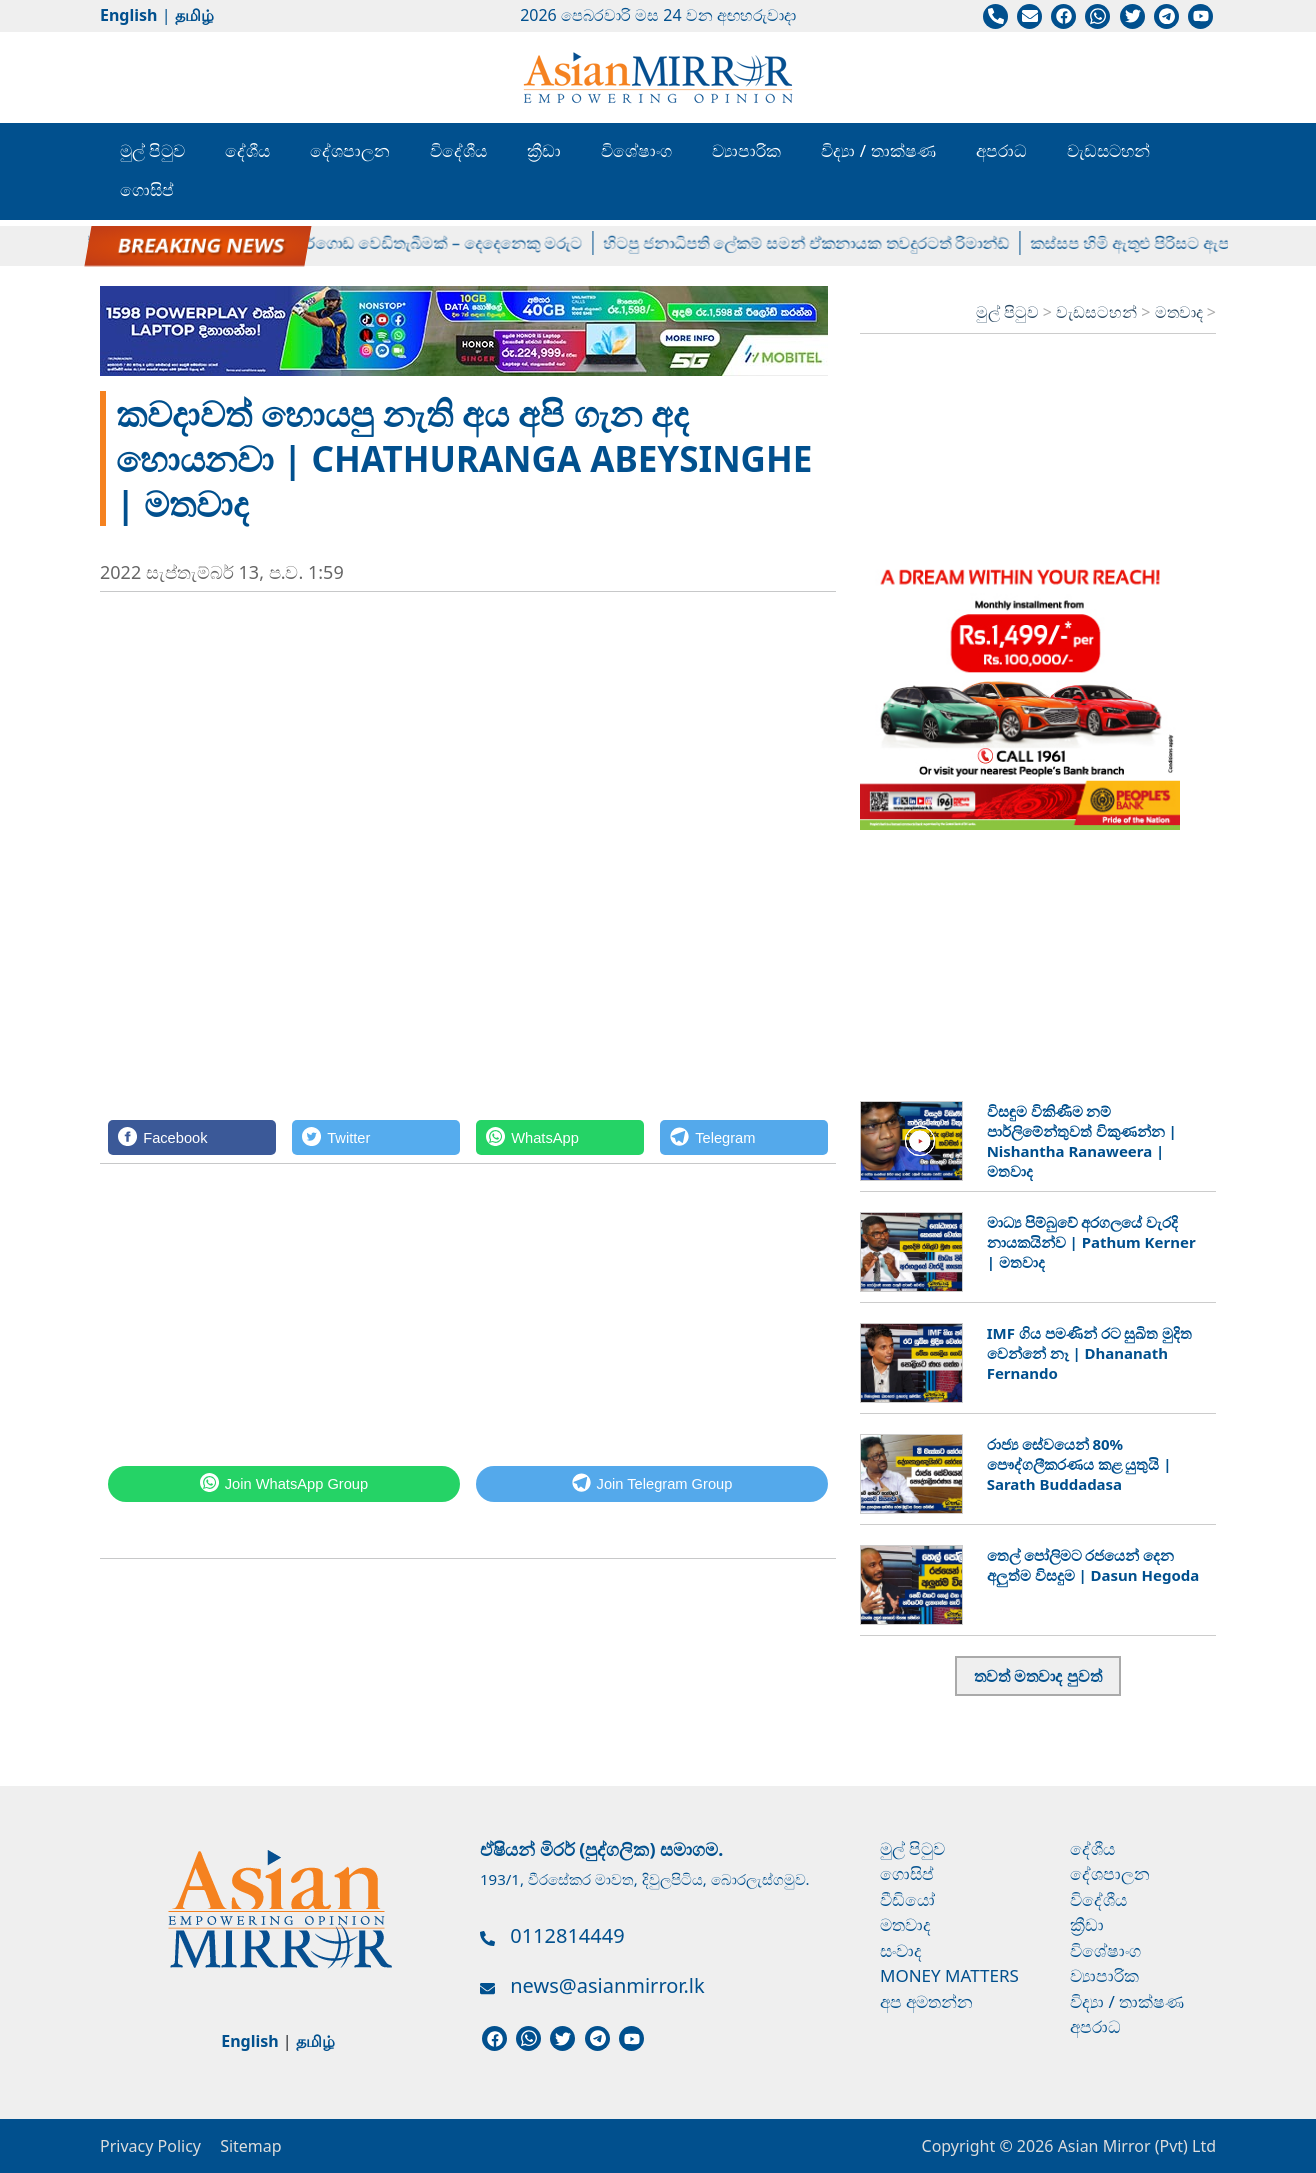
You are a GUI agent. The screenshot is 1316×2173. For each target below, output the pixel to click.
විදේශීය (458, 150)
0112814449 (567, 1935)
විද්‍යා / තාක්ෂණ (878, 150)
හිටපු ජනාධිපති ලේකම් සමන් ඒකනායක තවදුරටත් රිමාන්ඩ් (824, 243)
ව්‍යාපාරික (746, 150)
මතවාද (1181, 312)
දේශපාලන (350, 150)
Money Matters (949, 1975)
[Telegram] (744, 1137)
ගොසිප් (147, 189)
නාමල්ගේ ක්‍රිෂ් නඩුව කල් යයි (165, 243)
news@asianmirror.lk (607, 1985)
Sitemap (251, 2146)
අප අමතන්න (926, 2001)
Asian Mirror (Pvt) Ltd (1134, 2146)
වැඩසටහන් (1108, 150)
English (128, 15)
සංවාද (901, 1950)
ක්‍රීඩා (544, 150)
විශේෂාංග (636, 150)
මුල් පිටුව (152, 150)
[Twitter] (376, 1137)
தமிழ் (194, 15)
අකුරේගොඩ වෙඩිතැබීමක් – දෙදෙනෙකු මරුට (444, 243)
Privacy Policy (150, 2146)
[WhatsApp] (560, 1137)
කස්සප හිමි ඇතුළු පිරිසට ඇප (1148, 243)
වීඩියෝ (907, 1899)
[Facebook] (192, 1137)
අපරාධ (1001, 150)
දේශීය (247, 150)
